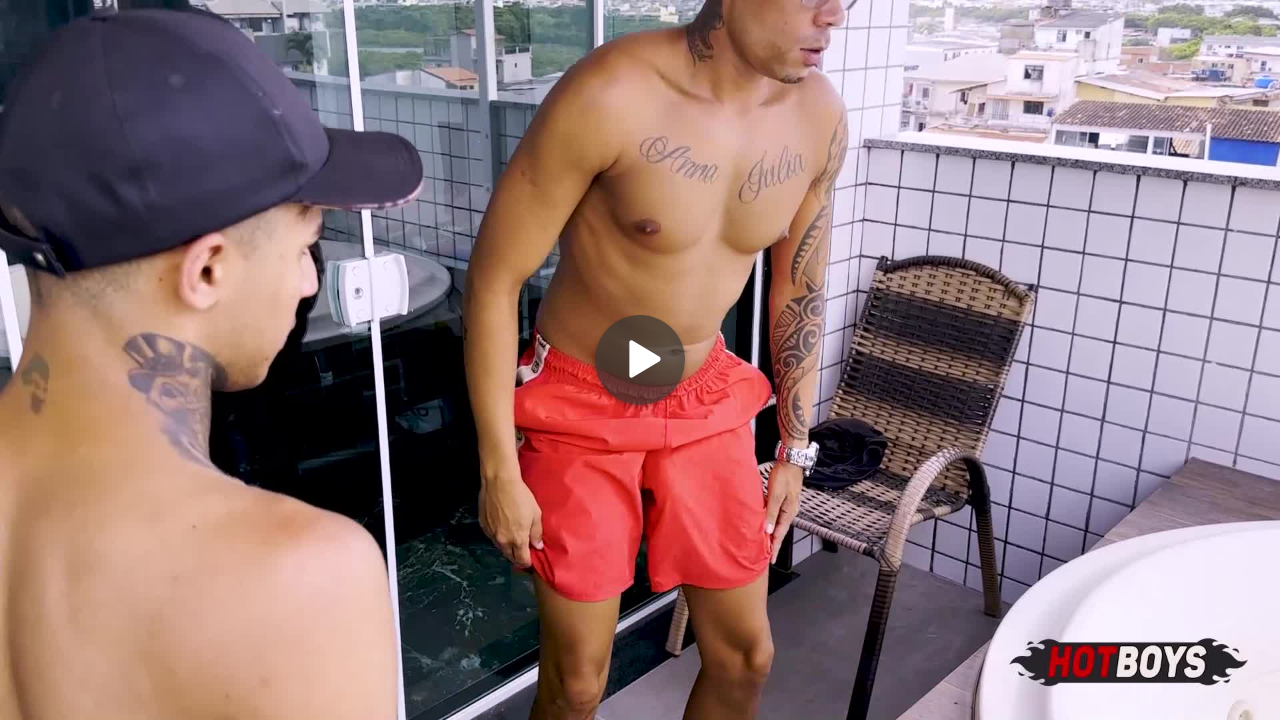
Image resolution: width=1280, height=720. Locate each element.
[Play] (640, 360)
